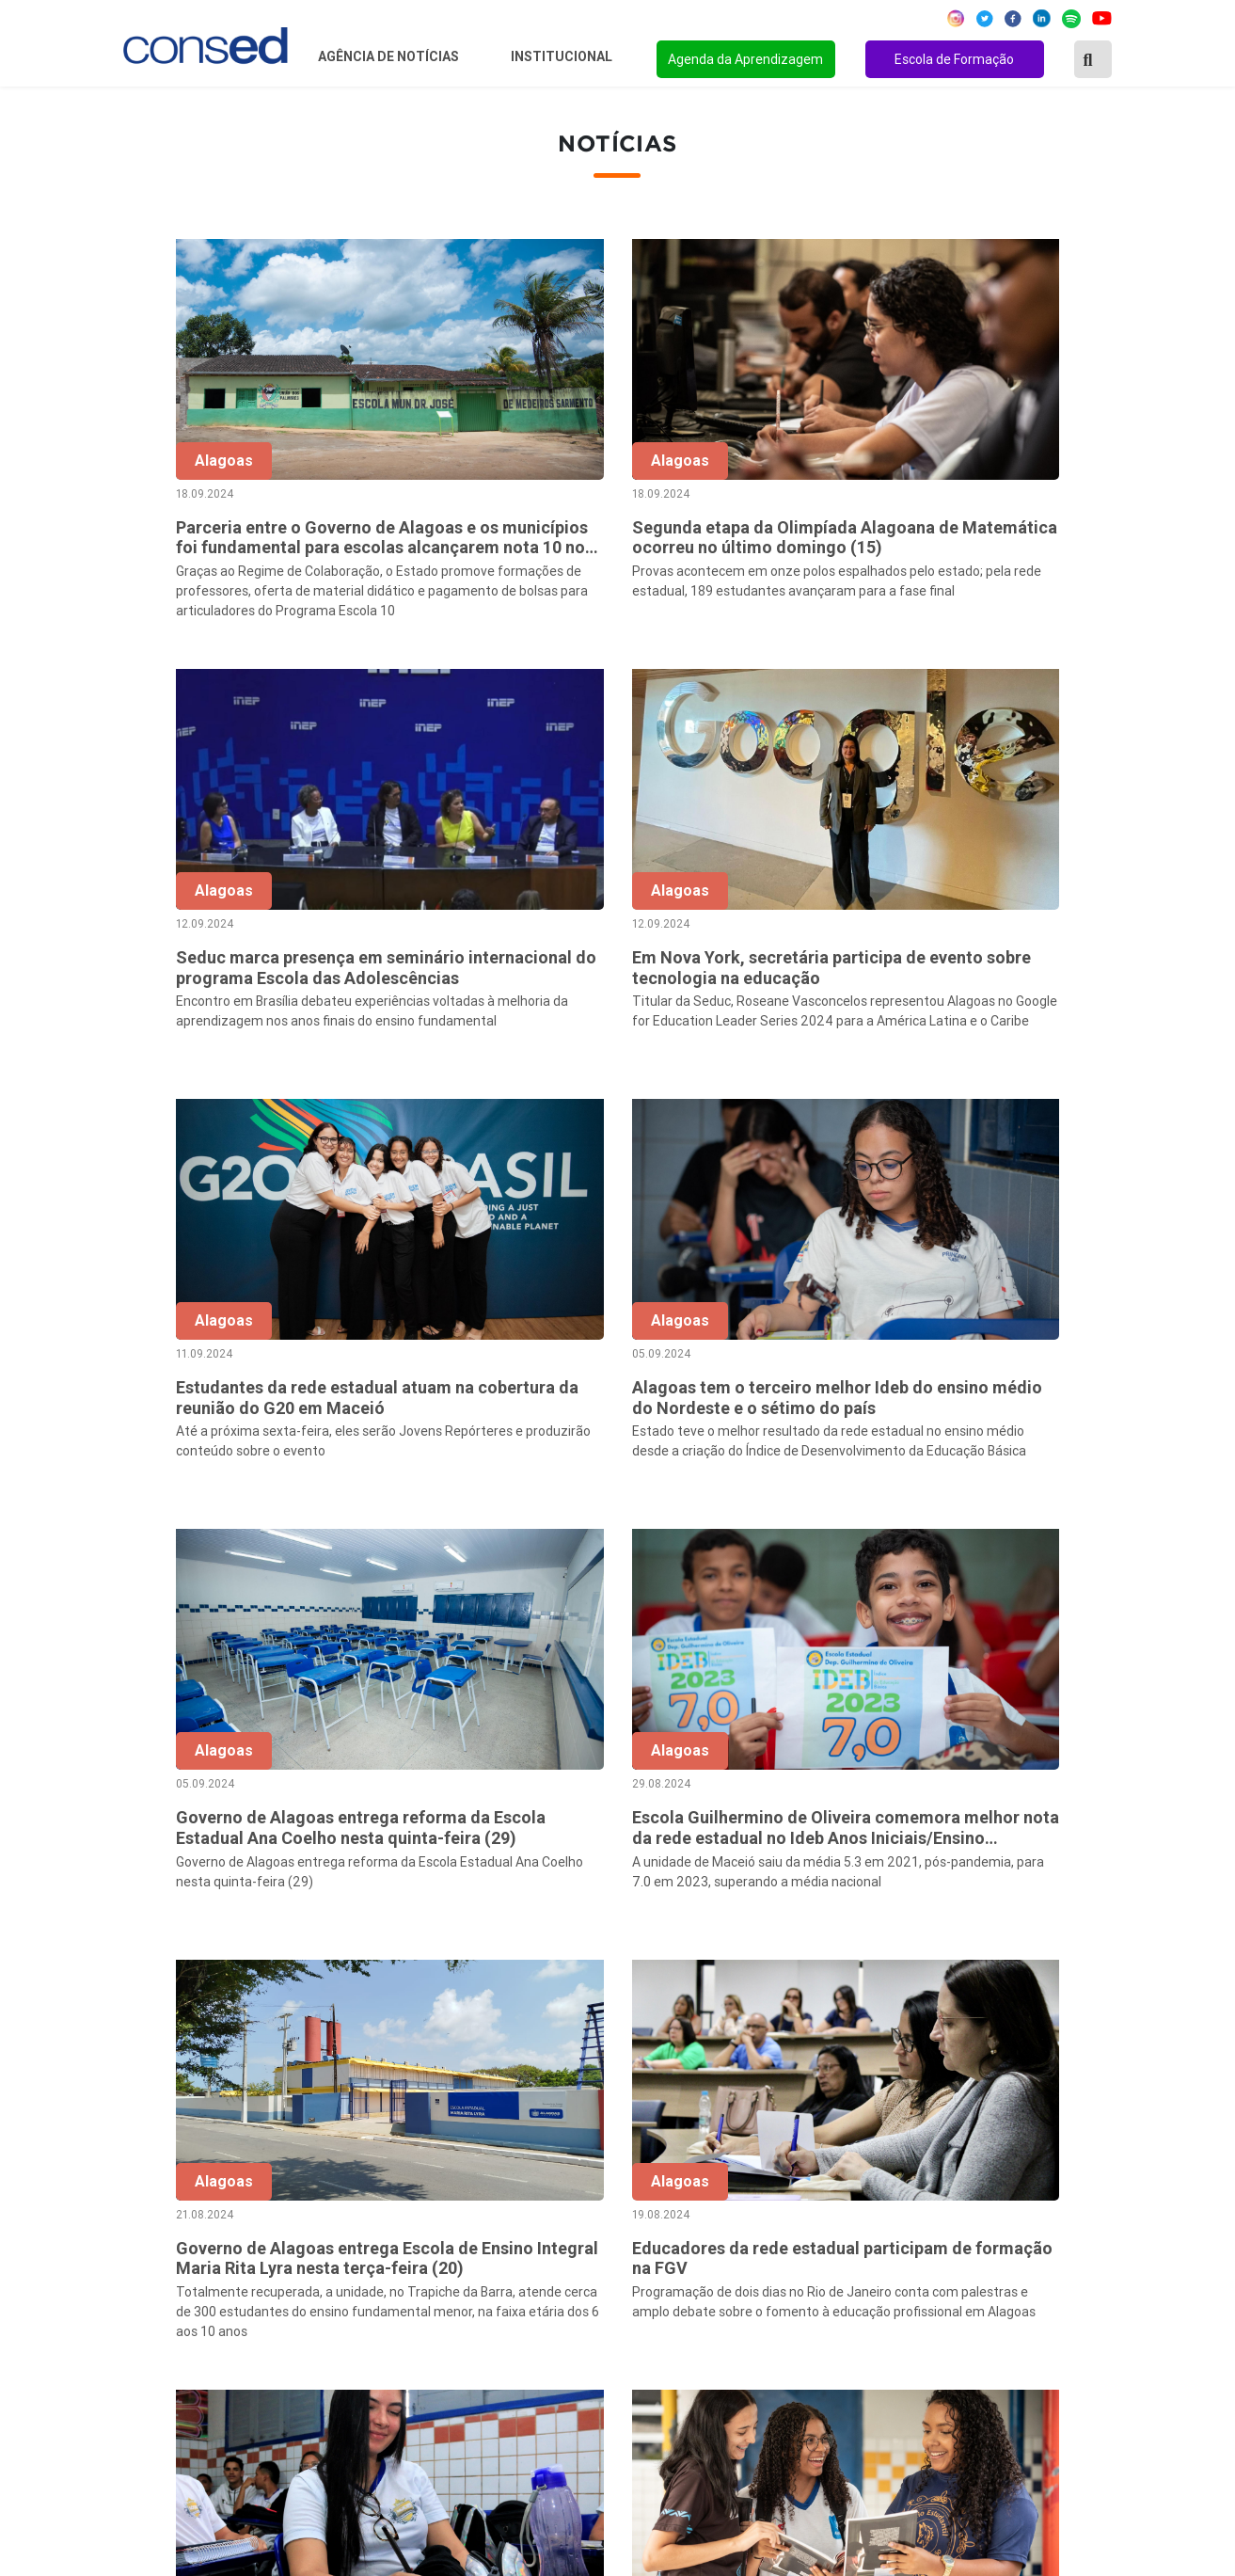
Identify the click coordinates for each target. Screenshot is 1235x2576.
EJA (823, 2371)
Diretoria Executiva (515, 2270)
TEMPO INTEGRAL (874, 2219)
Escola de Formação (954, 59)
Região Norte (153, 2168)
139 (1040, 1976)
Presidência (491, 2219)
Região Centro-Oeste (179, 2219)
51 (764, 1976)
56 (962, 1976)
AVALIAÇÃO (850, 2397)
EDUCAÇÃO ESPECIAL (885, 2346)
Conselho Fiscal (504, 2244)
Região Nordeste (165, 2194)
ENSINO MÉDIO (863, 2295)
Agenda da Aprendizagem (745, 59)
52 (804, 1976)
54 (883, 1976)
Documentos (495, 2295)
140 (1081, 1976)
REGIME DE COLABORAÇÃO (903, 2168)
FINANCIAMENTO (870, 2270)
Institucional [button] (563, 56)
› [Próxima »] (1119, 1976)
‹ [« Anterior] (566, 1976)
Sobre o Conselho (510, 2168)
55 (922, 1976)
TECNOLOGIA (856, 2321)
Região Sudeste (162, 2244)
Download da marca (517, 2321)
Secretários (491, 2194)
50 (725, 1976)
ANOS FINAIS (856, 2194)
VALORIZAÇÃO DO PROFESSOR (916, 2244)
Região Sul (145, 2270)
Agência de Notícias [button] (390, 56)
